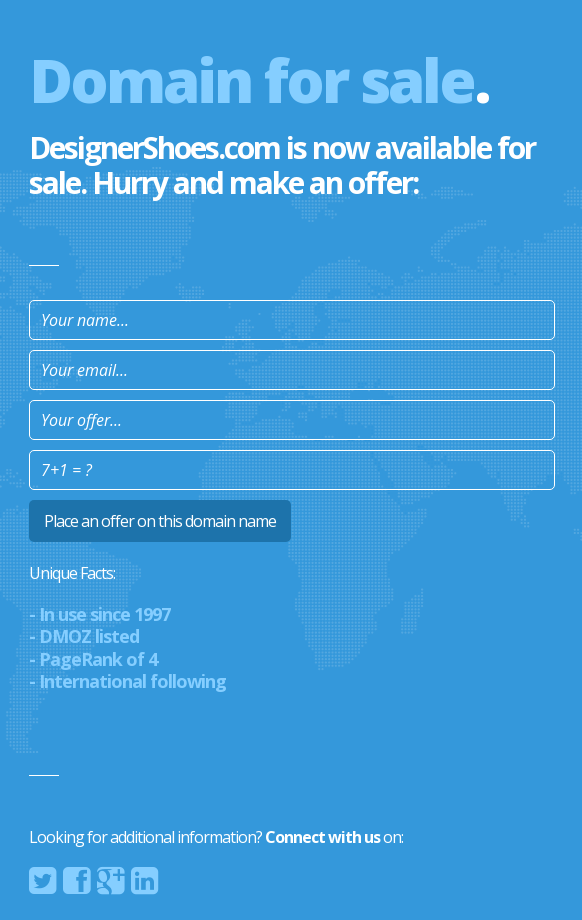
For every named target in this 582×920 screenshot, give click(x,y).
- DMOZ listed (84, 636)
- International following (127, 681)
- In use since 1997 (99, 614)
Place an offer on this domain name (160, 521)
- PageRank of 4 (93, 659)
